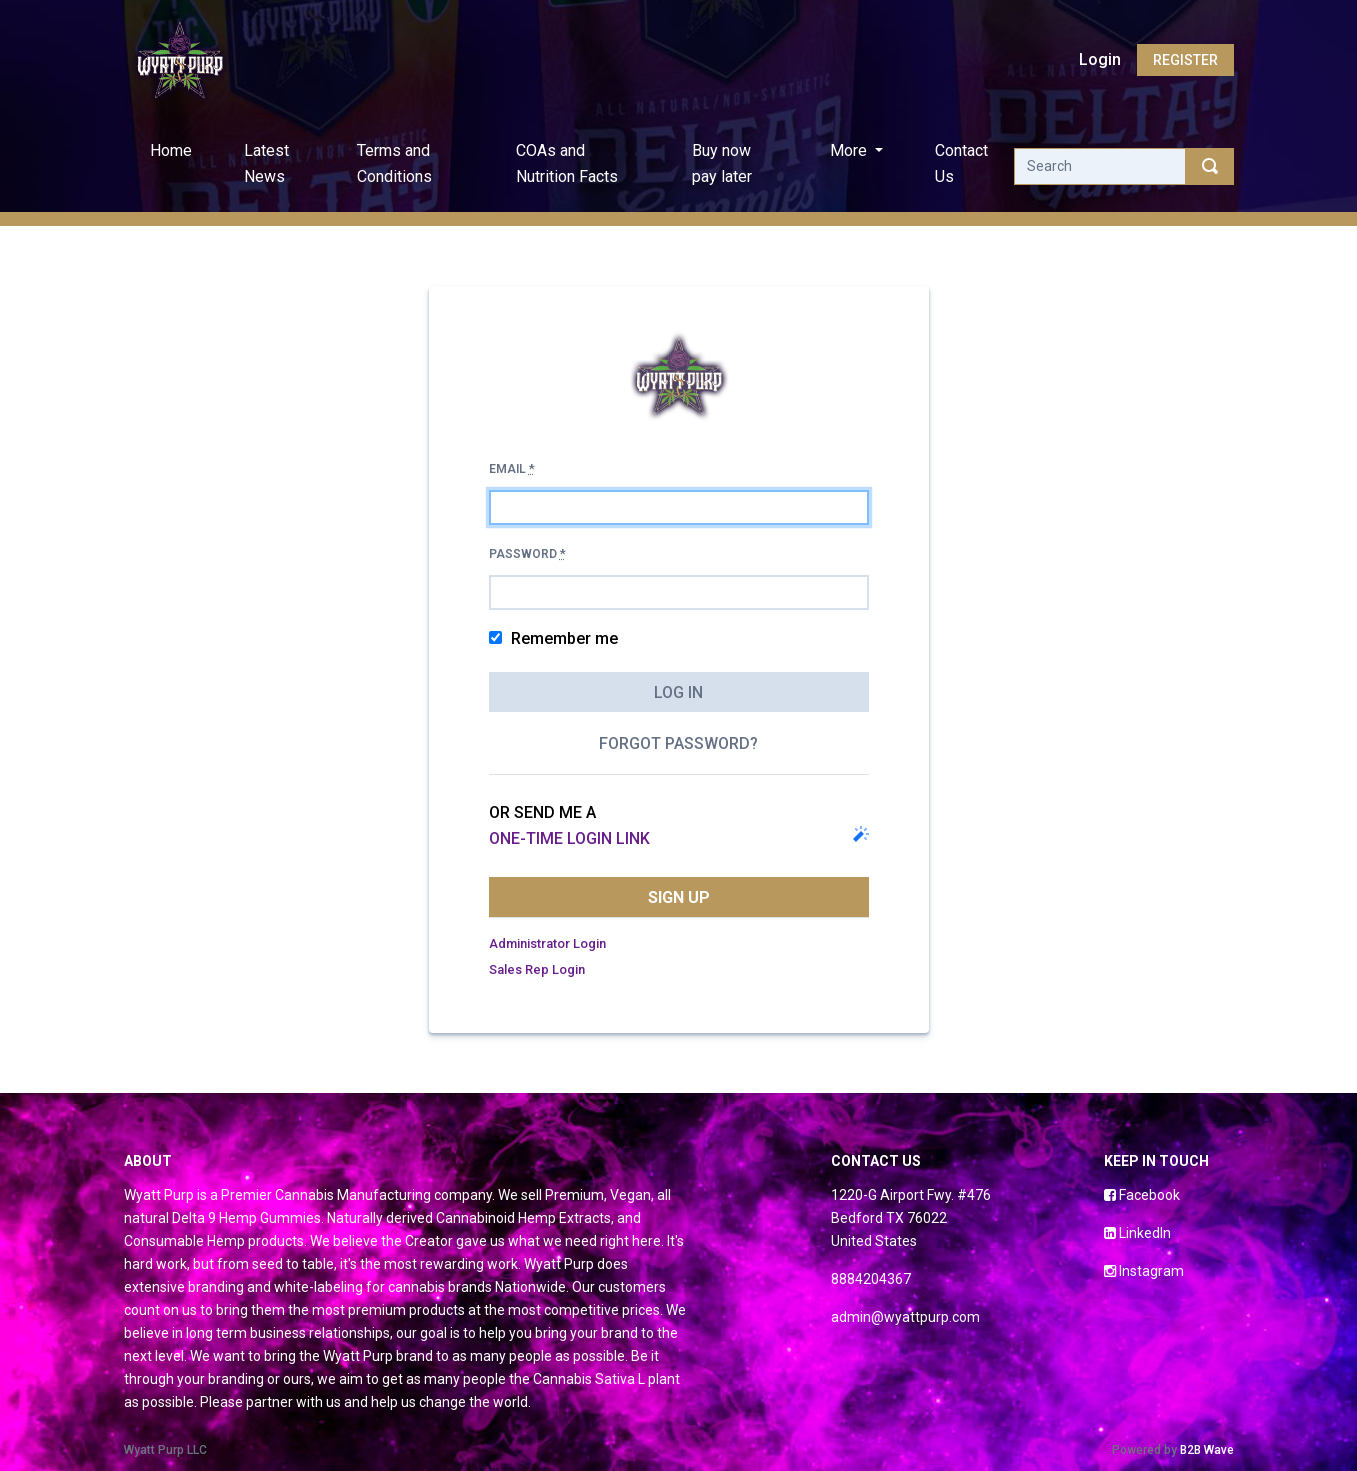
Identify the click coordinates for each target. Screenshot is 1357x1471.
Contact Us (961, 163)
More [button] (850, 150)
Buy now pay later (722, 163)
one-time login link (569, 838)
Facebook (1142, 1195)
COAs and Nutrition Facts (567, 163)
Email (512, 469)
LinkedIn (1137, 1233)
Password (527, 554)
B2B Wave (1207, 1450)
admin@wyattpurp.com (905, 1317)
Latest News (266, 163)
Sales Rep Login (537, 969)
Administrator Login (547, 943)
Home (175, 148)
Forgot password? (678, 743)
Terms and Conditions (394, 163)
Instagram (1144, 1271)
